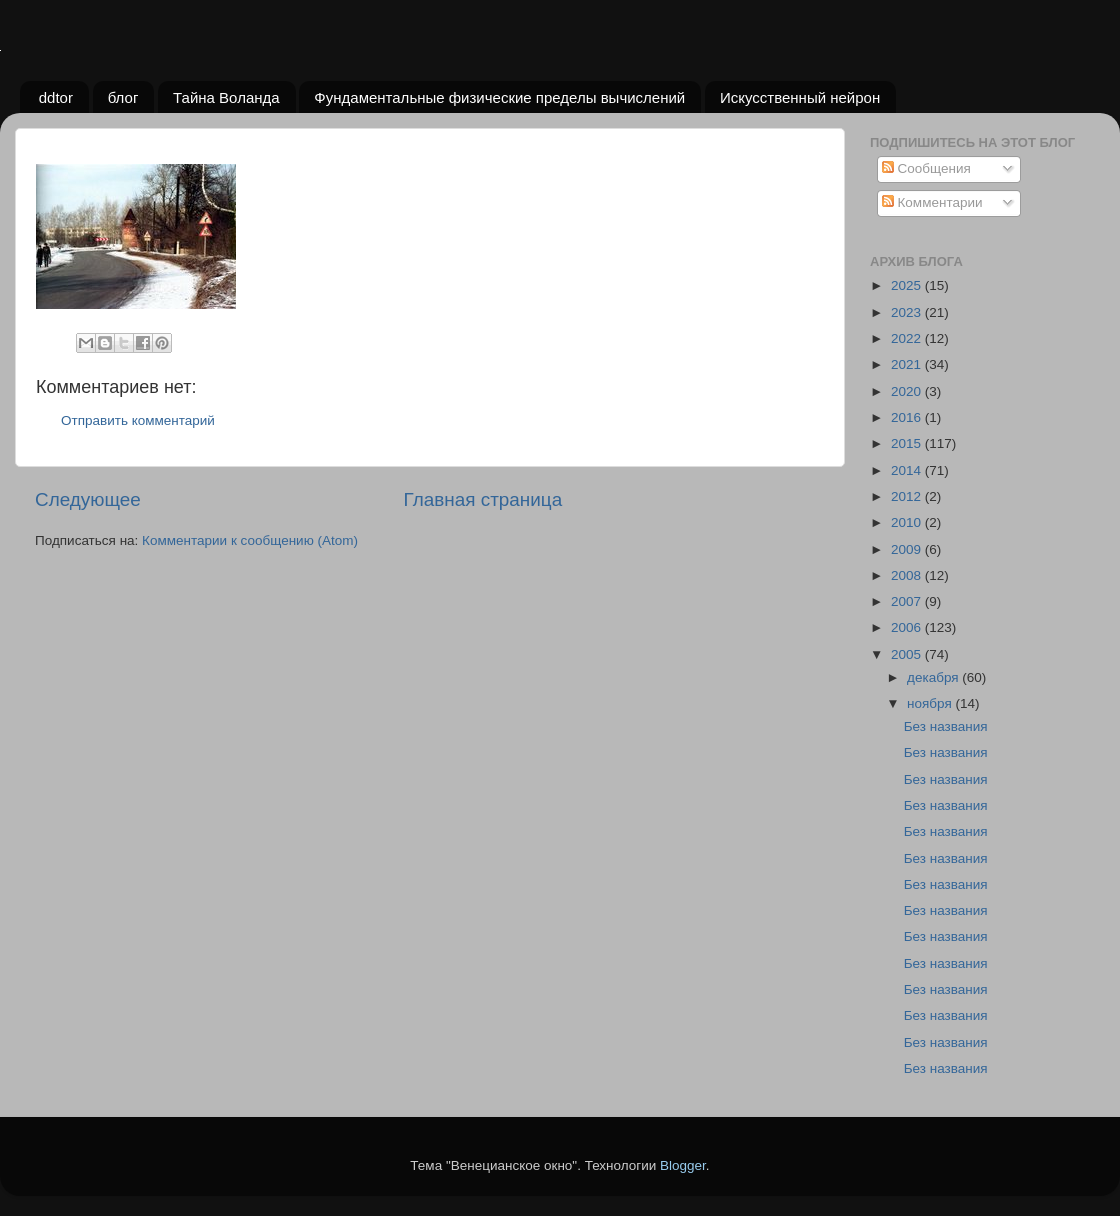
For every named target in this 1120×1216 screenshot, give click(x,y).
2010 (908, 522)
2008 (908, 575)
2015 (908, 443)
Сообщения (926, 168)
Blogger (683, 1165)
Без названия (946, 726)
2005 (908, 654)
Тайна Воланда (226, 97)
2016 (908, 417)
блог (123, 97)
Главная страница (483, 499)
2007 (908, 601)
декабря (934, 677)
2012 (908, 496)
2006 (908, 627)
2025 (908, 285)
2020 (908, 391)
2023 (908, 312)
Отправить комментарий (138, 420)
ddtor (56, 97)
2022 (908, 338)
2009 (908, 549)
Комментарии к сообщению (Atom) (250, 540)
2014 (908, 470)
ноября (931, 703)
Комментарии (932, 202)
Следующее (88, 499)
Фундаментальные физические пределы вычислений (499, 97)
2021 (908, 364)
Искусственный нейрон (800, 97)
